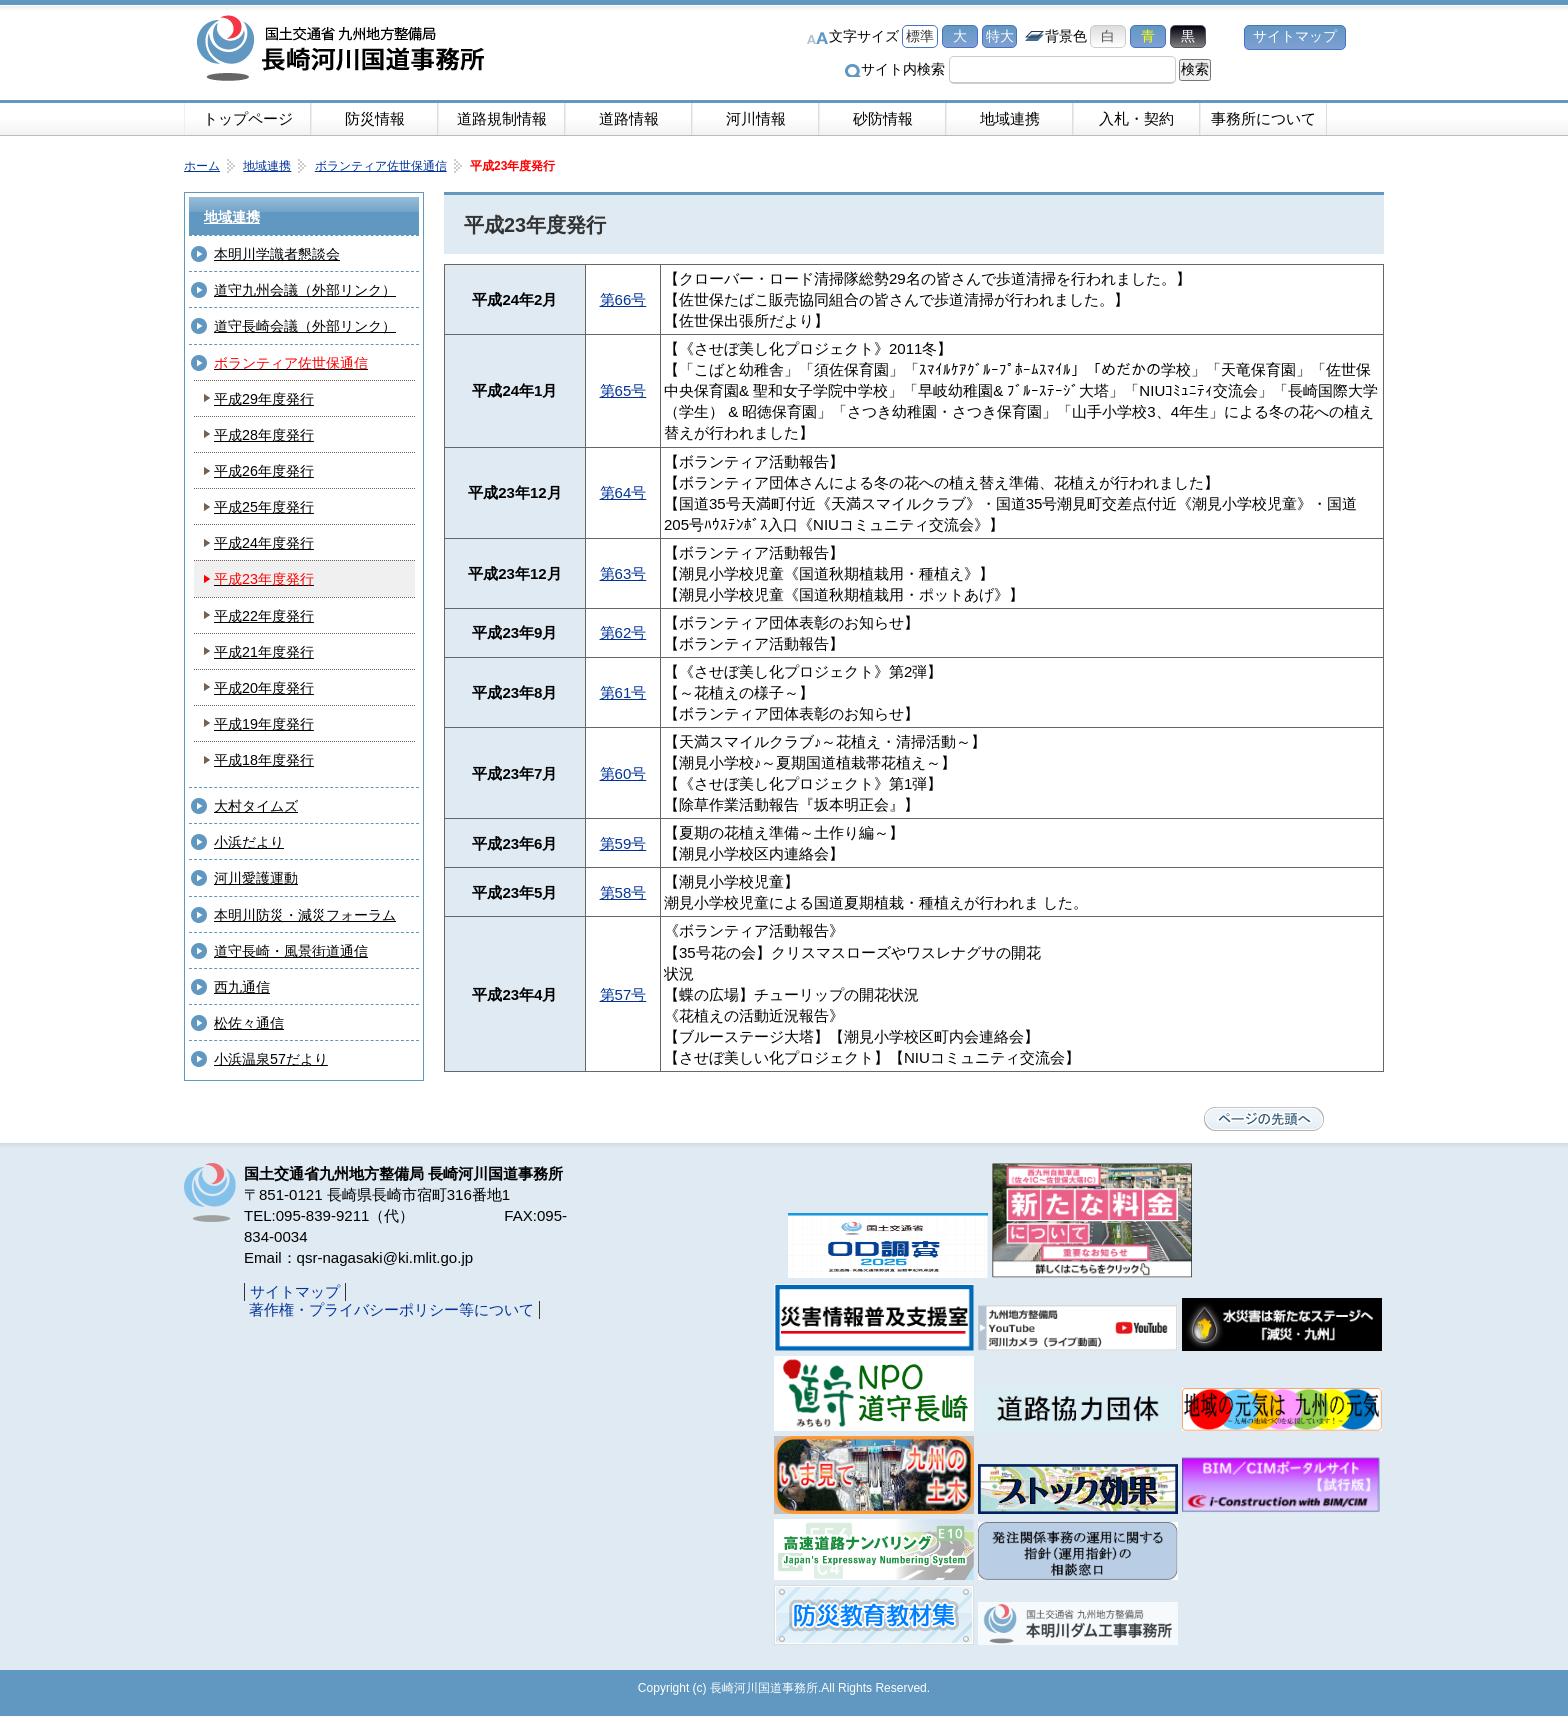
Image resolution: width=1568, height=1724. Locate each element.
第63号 (623, 573)
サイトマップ (1295, 36)
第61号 (623, 692)
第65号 (623, 390)
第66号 (623, 299)
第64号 (623, 492)
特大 (1000, 36)
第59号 (623, 843)
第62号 (623, 632)
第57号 (623, 994)
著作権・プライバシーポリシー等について (391, 1309)
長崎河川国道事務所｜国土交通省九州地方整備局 (344, 50)
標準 (920, 36)
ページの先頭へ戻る (1264, 1119)
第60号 (623, 773)
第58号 (623, 892)
